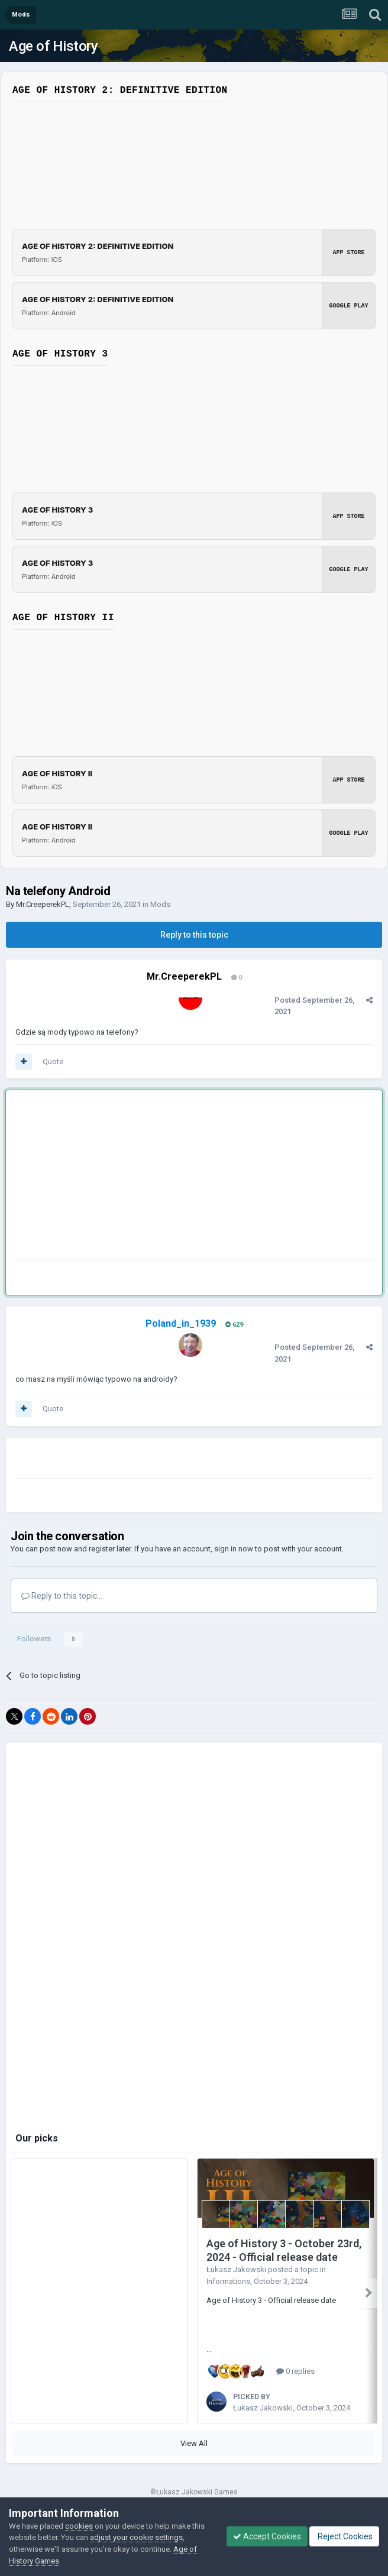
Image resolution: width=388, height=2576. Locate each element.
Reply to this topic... (61, 1595)
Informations (228, 2281)
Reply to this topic (194, 934)
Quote (53, 1061)
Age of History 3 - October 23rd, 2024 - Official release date (283, 2250)
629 (234, 1324)
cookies (79, 2526)
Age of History (53, 46)
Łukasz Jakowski (236, 2269)
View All (194, 2438)
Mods (160, 904)
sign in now (233, 1548)
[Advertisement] (153, 1178)
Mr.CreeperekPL (42, 904)
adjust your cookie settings (136, 2537)
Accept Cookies (267, 2536)
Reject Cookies (344, 2536)
